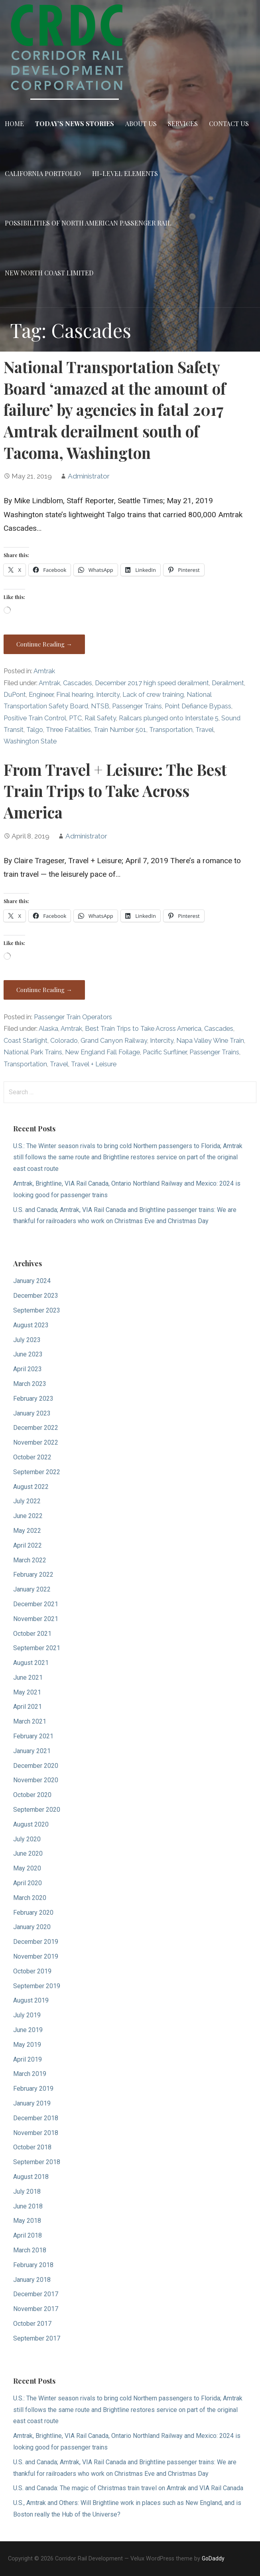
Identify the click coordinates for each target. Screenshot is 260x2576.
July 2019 (27, 2015)
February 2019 (33, 2088)
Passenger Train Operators (73, 1017)
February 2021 (33, 1736)
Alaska (48, 1028)
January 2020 (32, 1927)
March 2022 (29, 1560)
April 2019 (27, 2059)
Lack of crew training (153, 694)
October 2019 (32, 1971)
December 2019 (35, 1941)
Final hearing (74, 694)
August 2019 (31, 2000)
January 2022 (32, 1589)
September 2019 (36, 1986)
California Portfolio (43, 173)
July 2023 (27, 1340)
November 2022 (35, 1442)
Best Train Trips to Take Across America (143, 1028)
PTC (75, 718)
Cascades (77, 683)
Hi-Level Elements (125, 173)
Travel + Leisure (93, 1064)
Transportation (171, 729)
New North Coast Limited (49, 273)
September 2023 (36, 1310)
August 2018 (31, 2177)
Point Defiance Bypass (198, 706)
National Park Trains (33, 1052)
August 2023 (31, 1325)
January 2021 (32, 1751)
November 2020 (35, 1780)
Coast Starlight (25, 1040)
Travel (204, 729)
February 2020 (33, 1912)
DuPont (15, 694)
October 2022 (32, 1457)
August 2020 (31, 1824)
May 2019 (27, 2044)
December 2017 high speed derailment (152, 683)
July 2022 (27, 1501)
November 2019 (35, 1956)
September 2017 (36, 2338)
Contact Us (229, 123)
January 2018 (32, 2279)
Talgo (34, 729)
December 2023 (35, 1295)
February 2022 (33, 1574)
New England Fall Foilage (102, 1052)
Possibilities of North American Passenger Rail (88, 223)
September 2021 (36, 1648)
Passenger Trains (137, 706)
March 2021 (29, 1721)
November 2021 (35, 1619)
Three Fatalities (68, 729)
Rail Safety (100, 718)
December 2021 (35, 1604)
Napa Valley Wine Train (210, 1040)
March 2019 (29, 2074)
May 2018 (27, 2220)
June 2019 (28, 2030)
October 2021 (32, 1633)
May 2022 (27, 1530)
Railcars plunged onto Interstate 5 (169, 718)
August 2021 (31, 1663)
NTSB (100, 706)
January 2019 (32, 2103)
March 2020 (29, 1898)
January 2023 (32, 1413)
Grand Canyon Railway (114, 1040)
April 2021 (27, 1706)
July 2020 (27, 1839)
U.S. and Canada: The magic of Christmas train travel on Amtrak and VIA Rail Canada (128, 2488)
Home (14, 123)
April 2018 (27, 2235)
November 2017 (35, 2309)
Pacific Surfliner (165, 1052)
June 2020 (28, 1853)
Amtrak (44, 671)
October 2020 (32, 1795)
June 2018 (28, 2206)
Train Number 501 (120, 729)
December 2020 (35, 1765)
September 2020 (36, 1809)
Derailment (228, 683)
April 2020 (27, 1883)
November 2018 (35, 2133)
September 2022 (36, 1472)
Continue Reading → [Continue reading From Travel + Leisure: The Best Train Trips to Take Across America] (44, 990)
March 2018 (29, 2250)
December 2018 (35, 2118)
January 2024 (32, 1281)
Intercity (108, 694)
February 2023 (33, 1398)
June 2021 (28, 1677)
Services (183, 123)
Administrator (89, 476)
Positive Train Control (35, 718)
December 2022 (35, 1427)
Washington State (30, 741)
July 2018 (27, 2191)
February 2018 (33, 2265)
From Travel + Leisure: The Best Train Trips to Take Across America (115, 791)
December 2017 (35, 2294)
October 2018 (32, 2147)
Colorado (64, 1040)
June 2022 (28, 1516)
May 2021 (27, 1692)
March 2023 (29, 1384)
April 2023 (27, 1369)
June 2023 (28, 1354)
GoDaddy (213, 2558)
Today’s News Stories (74, 123)
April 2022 (27, 1545)
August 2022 (31, 1487)
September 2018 (36, 2162)
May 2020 (27, 1868)
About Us (141, 123)
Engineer (41, 694)
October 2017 (32, 2323)
